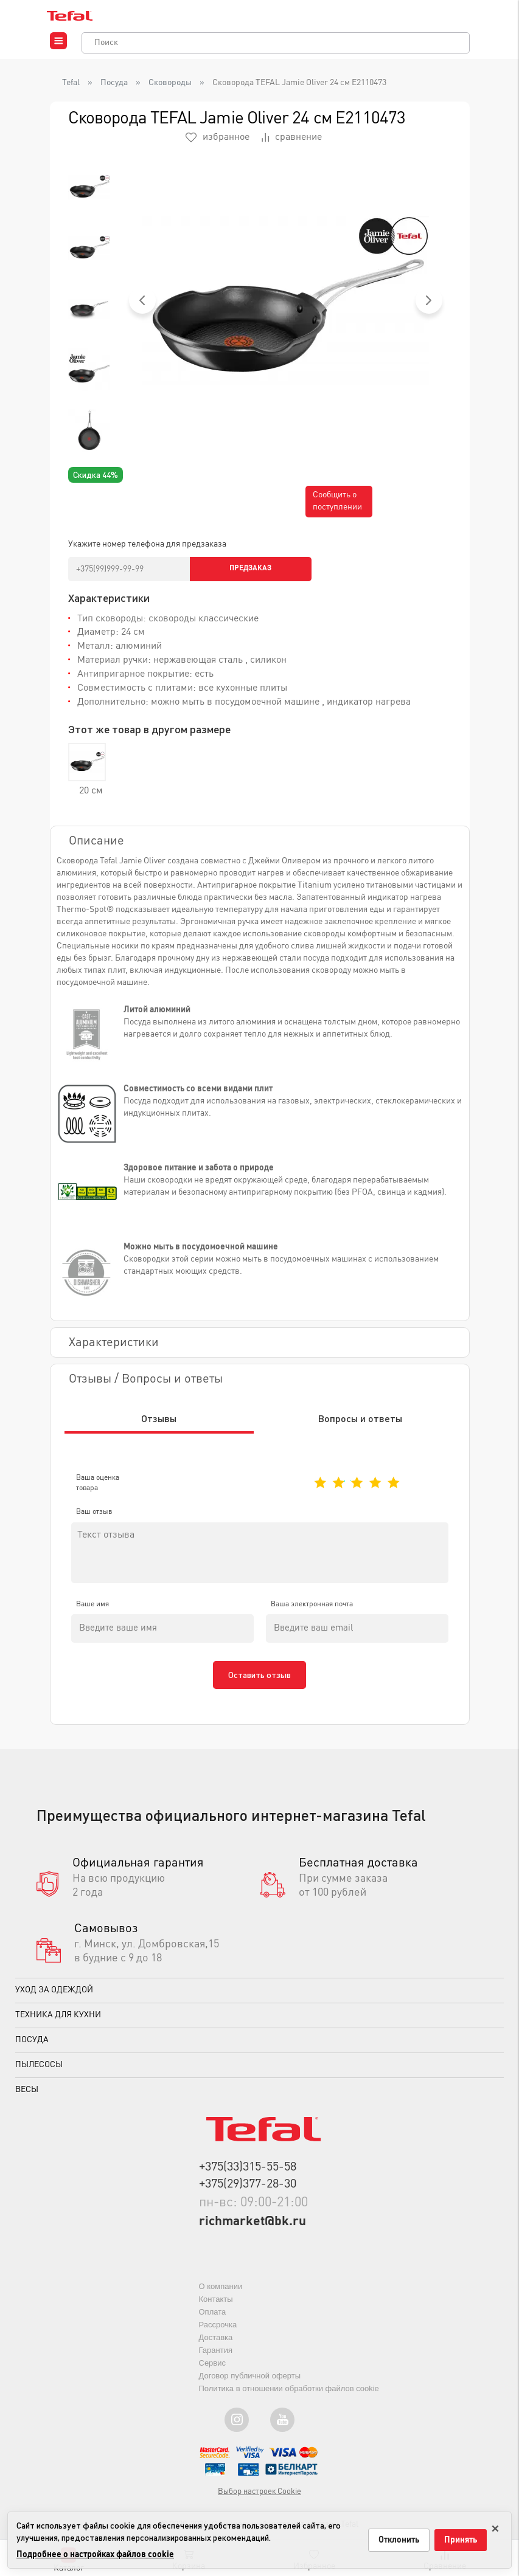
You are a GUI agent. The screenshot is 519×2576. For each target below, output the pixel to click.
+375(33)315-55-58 (247, 2178)
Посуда (114, 82)
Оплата (212, 2322)
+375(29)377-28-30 (247, 2196)
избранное (217, 137)
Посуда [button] (32, 2050)
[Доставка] (371, 1889)
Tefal (71, 82)
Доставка (216, 2348)
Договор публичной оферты (250, 2386)
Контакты (216, 2310)
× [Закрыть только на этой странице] (495, 2526)
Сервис (212, 2373)
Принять (460, 2540)
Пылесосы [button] (39, 2075)
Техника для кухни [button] (58, 2026)
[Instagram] (237, 2431)
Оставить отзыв (259, 1686)
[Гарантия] (148, 1889)
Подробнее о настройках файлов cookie (95, 2554)
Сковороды (170, 82)
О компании (221, 2297)
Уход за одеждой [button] (54, 2001)
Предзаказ (250, 568)
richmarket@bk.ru (254, 2233)
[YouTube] (282, 2431)
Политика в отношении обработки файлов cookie (289, 2399)
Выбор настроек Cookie (259, 2503)
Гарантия (215, 2361)
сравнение (292, 137)
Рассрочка (218, 2335)
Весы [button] (26, 2100)
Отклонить (398, 2540)
